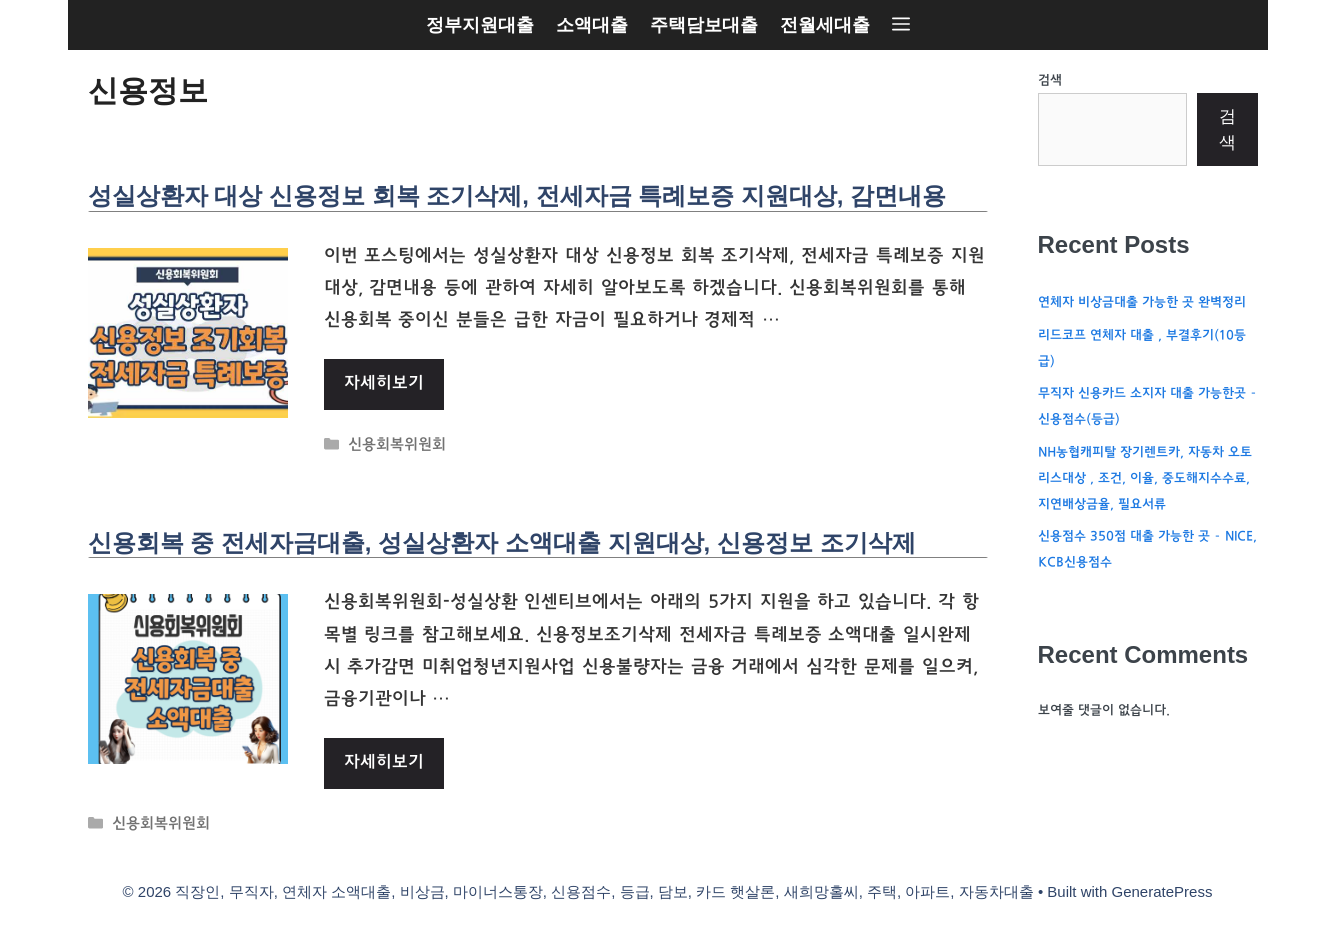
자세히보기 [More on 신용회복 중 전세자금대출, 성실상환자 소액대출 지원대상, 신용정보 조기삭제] (384, 763)
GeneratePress (1162, 891)
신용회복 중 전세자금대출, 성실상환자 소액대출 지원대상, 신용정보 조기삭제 (502, 542)
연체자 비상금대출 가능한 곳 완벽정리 (1142, 303)
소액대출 (592, 25)
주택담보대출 (704, 25)
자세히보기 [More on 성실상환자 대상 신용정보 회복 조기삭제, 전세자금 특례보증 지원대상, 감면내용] (384, 384)
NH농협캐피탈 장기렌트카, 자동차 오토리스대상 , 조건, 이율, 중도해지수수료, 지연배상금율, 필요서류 (1145, 479)
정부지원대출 (480, 25)
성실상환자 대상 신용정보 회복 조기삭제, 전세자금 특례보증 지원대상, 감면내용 (517, 195)
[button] (901, 25)
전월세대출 (825, 25)
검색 (1050, 81)
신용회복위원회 (397, 446)
